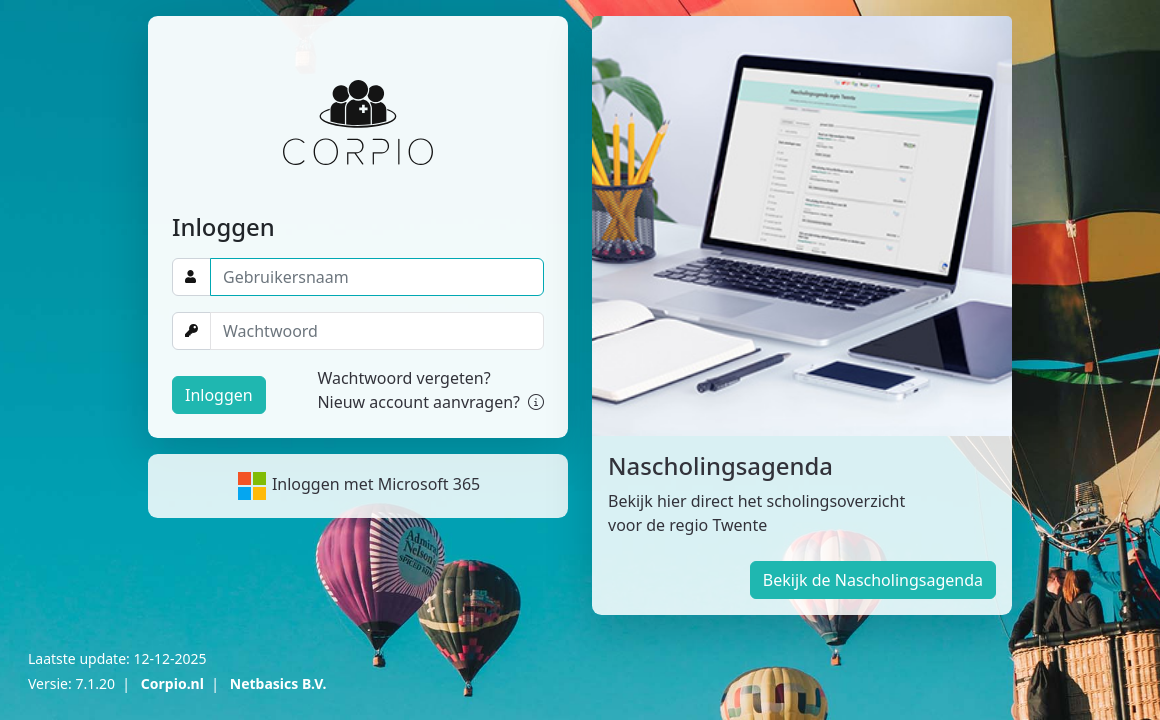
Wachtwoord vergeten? (403, 378)
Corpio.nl (172, 683)
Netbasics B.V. (278, 683)
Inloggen (219, 395)
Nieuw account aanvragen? (430, 402)
